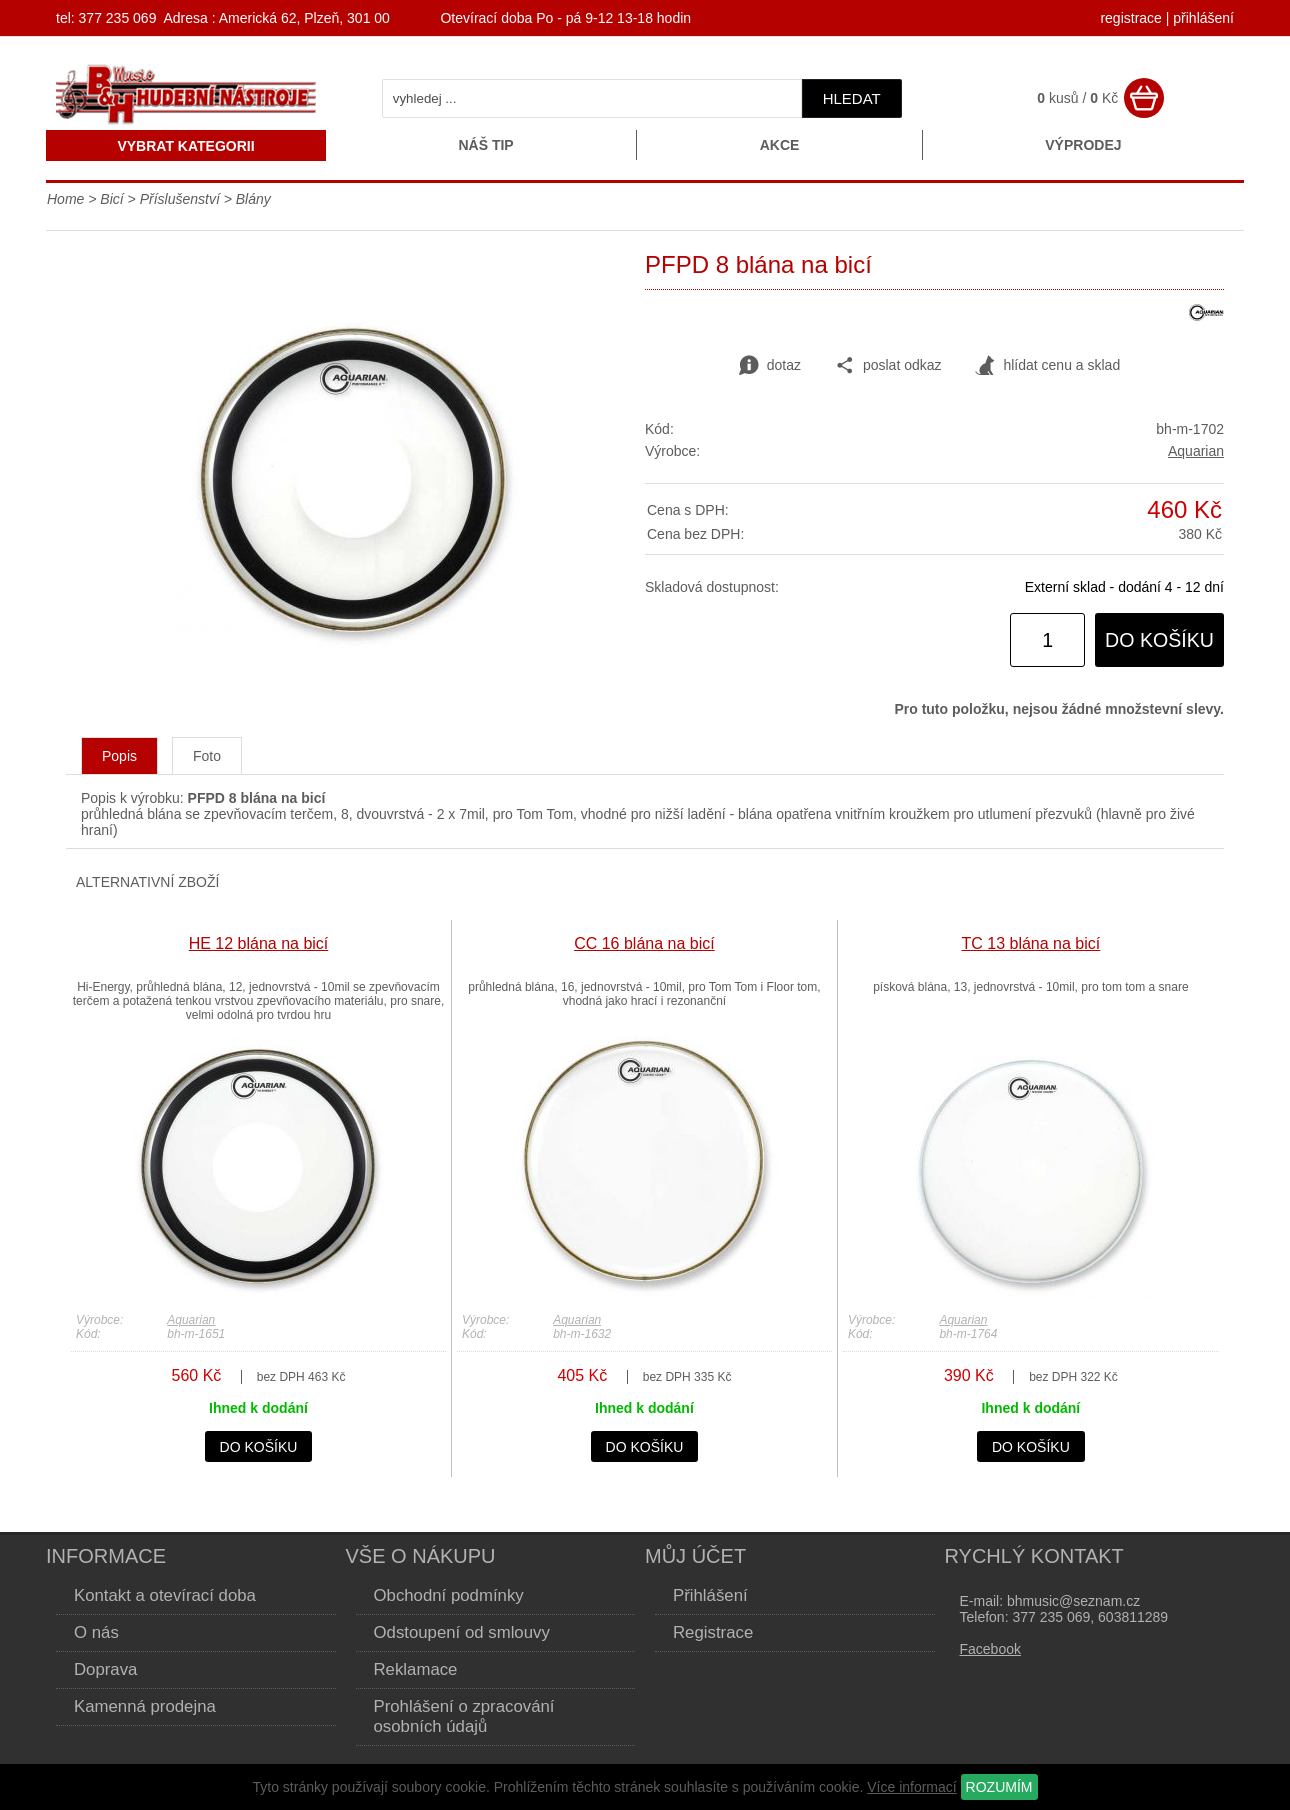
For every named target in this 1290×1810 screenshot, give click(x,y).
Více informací (911, 1787)
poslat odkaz (888, 366)
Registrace (713, 1632)
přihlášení (1203, 18)
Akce (780, 145)
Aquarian (1196, 451)
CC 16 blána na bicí (644, 943)
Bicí (111, 199)
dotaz (770, 366)
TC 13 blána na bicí (1031, 943)
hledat (852, 98)
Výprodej (1083, 145)
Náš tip (485, 145)
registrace (1130, 18)
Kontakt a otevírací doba (165, 1595)
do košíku (1159, 640)
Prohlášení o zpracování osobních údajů (464, 1716)
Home (65, 199)
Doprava (105, 1669)
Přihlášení (710, 1595)
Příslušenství (180, 199)
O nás (96, 1632)
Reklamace (416, 1669)
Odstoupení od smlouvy (462, 1632)
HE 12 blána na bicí (259, 943)
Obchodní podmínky (449, 1595)
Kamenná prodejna (145, 1706)
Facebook (990, 1649)
